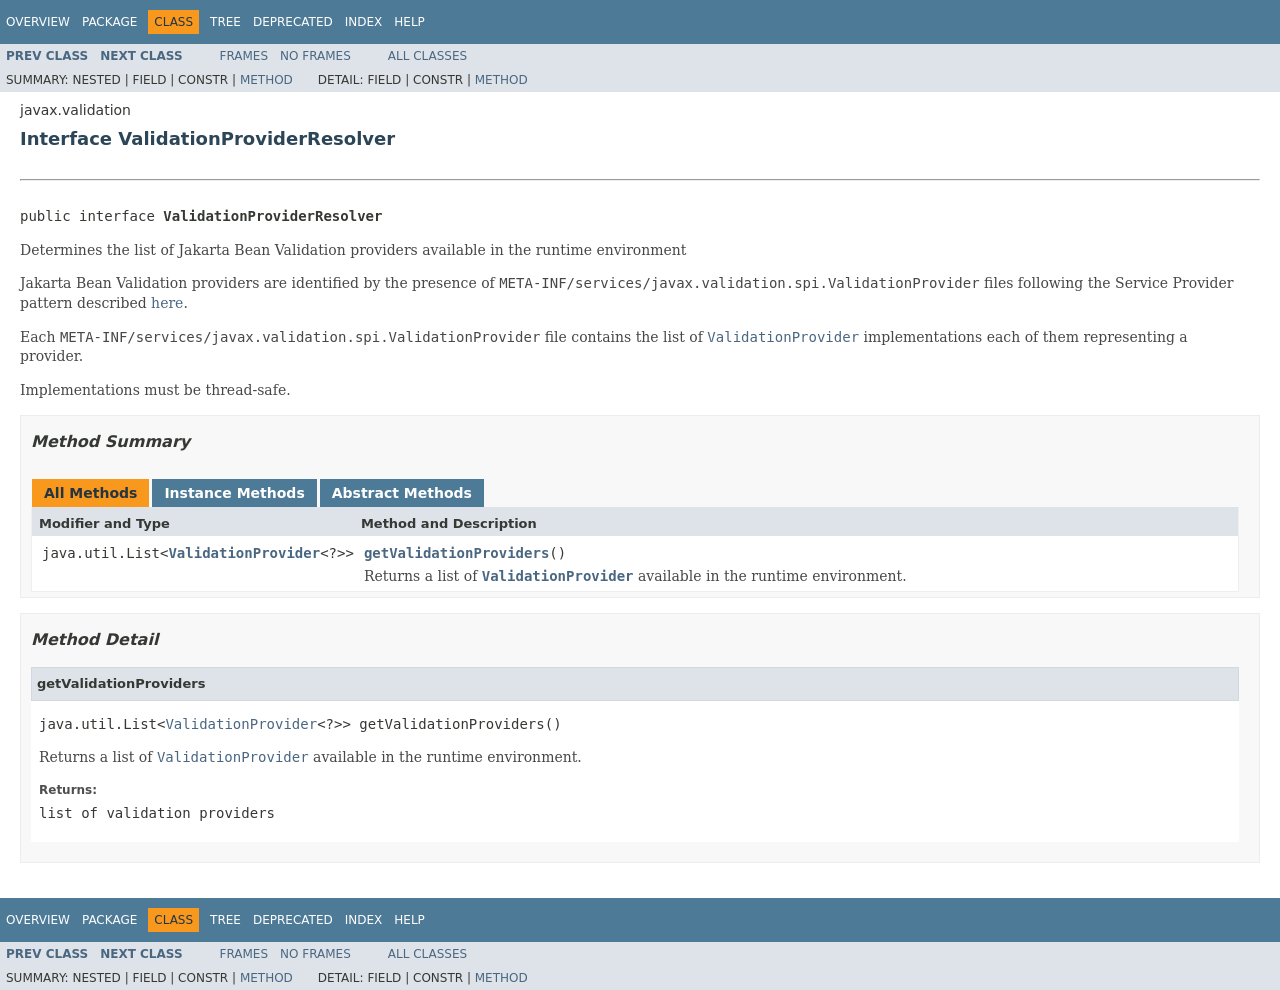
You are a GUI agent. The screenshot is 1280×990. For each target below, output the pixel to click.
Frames (244, 56)
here (167, 303)
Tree (225, 22)
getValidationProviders (456, 553)
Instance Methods (234, 493)
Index (364, 22)
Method (266, 80)
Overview (38, 22)
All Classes (427, 56)
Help (409, 22)
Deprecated (293, 22)
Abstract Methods (402, 493)
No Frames (315, 56)
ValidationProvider (244, 553)
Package (109, 22)
